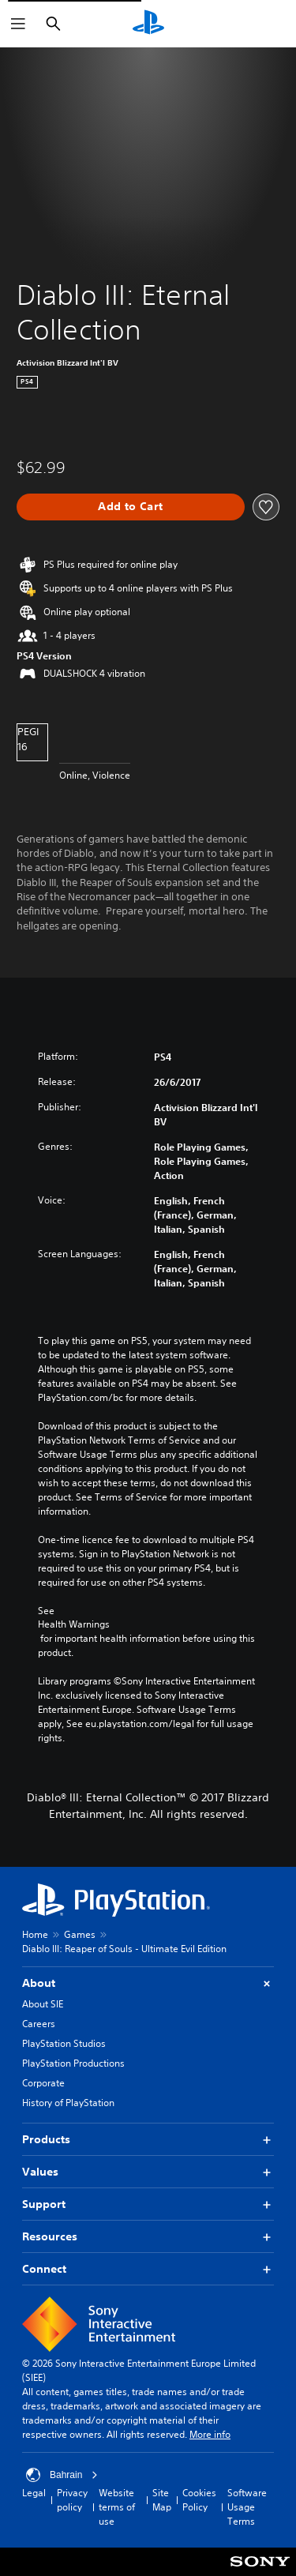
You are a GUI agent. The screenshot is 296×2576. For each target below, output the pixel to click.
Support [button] (148, 2204)
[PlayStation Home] (148, 23)
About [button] (148, 1983)
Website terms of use (117, 2507)
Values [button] (148, 2172)
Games (80, 1934)
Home (35, 1934)
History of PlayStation (68, 2102)
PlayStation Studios (64, 2043)
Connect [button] (148, 2269)
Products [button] (148, 2139)
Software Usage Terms (247, 2507)
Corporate (43, 2083)
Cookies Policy (199, 2500)
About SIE (42, 2004)
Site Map (161, 2500)
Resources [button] (148, 2236)
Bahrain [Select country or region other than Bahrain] (62, 2475)
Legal (34, 2492)
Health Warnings (74, 1624)
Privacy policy (72, 2500)
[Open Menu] (18, 23)
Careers (38, 2023)
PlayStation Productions (73, 2063)
